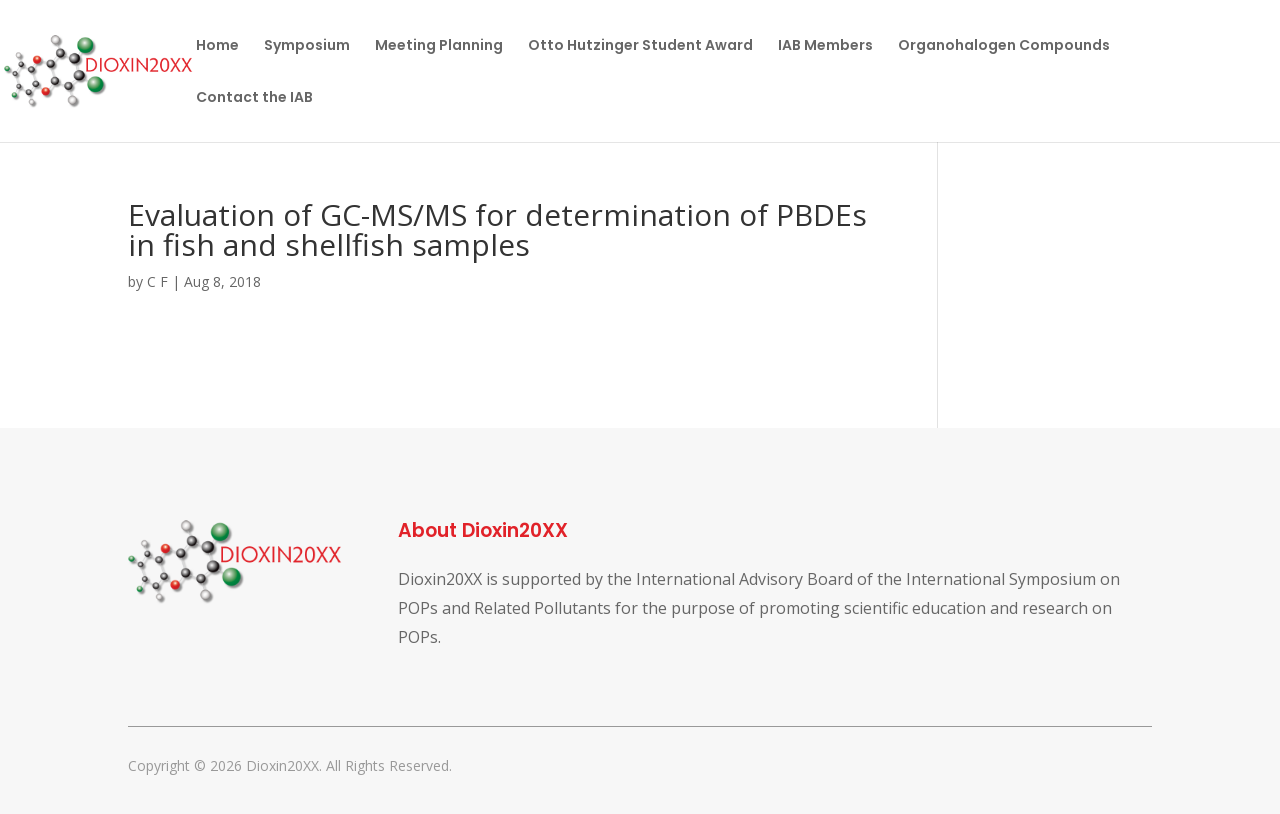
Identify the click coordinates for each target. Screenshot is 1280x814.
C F (157, 281)
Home (217, 46)
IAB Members (825, 46)
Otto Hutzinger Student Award (640, 46)
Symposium (307, 46)
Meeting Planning (439, 46)
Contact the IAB (254, 98)
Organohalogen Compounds (1004, 46)
